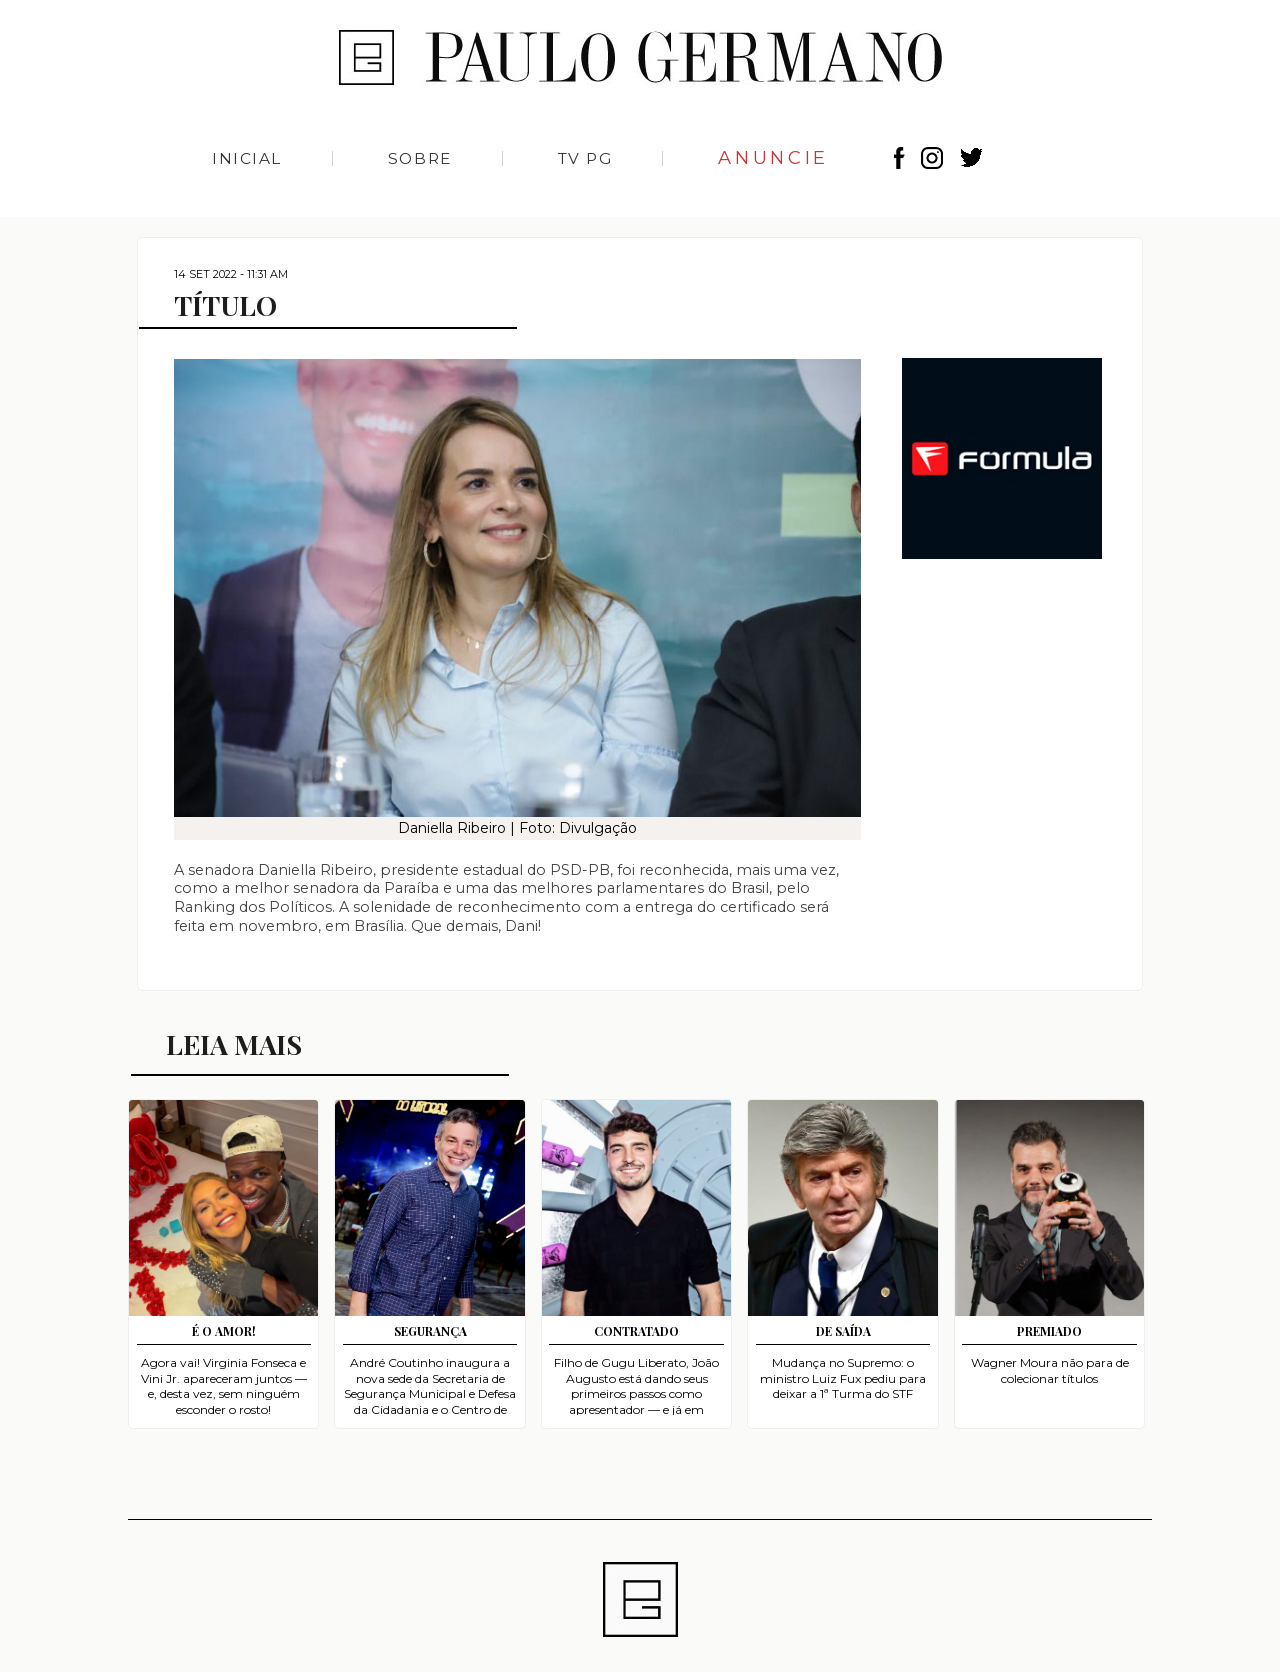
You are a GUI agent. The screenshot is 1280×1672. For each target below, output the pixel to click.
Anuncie (773, 158)
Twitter (971, 158)
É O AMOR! (224, 1331)
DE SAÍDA (843, 1331)
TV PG (585, 158)
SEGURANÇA (430, 1331)
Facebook (899, 158)
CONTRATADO (636, 1331)
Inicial (247, 158)
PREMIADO (1049, 1331)
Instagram (935, 158)
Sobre (420, 158)
